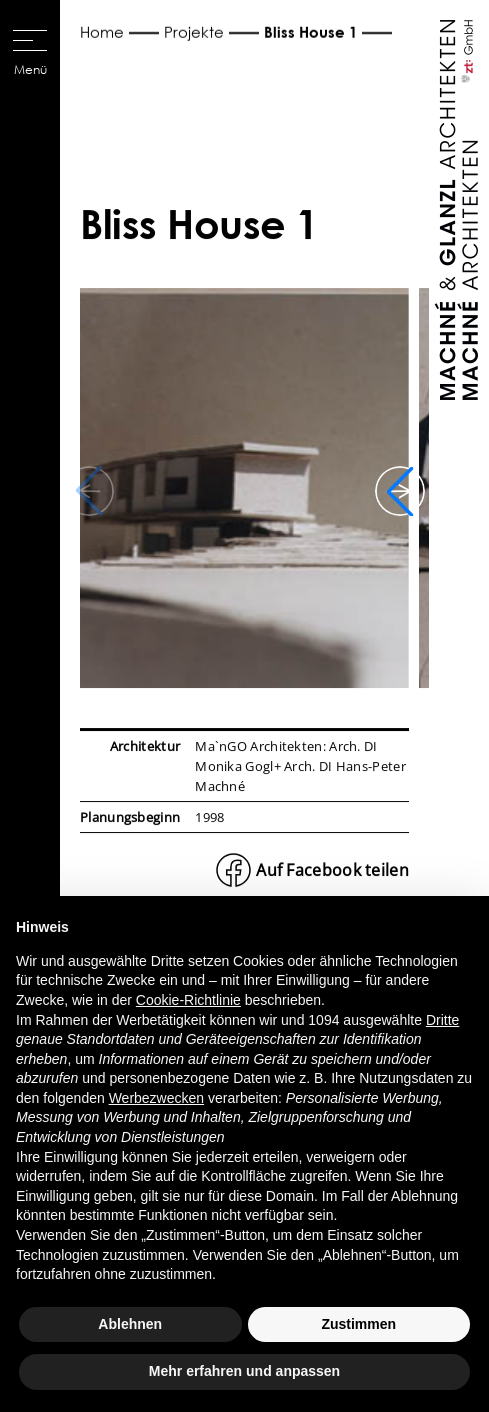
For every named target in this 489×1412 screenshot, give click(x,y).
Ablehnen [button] (130, 1324)
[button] (400, 491)
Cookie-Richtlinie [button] (188, 1000)
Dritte (442, 1020)
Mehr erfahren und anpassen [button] (244, 1371)
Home (102, 32)
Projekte (194, 32)
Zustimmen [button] (358, 1324)
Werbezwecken (156, 1098)
